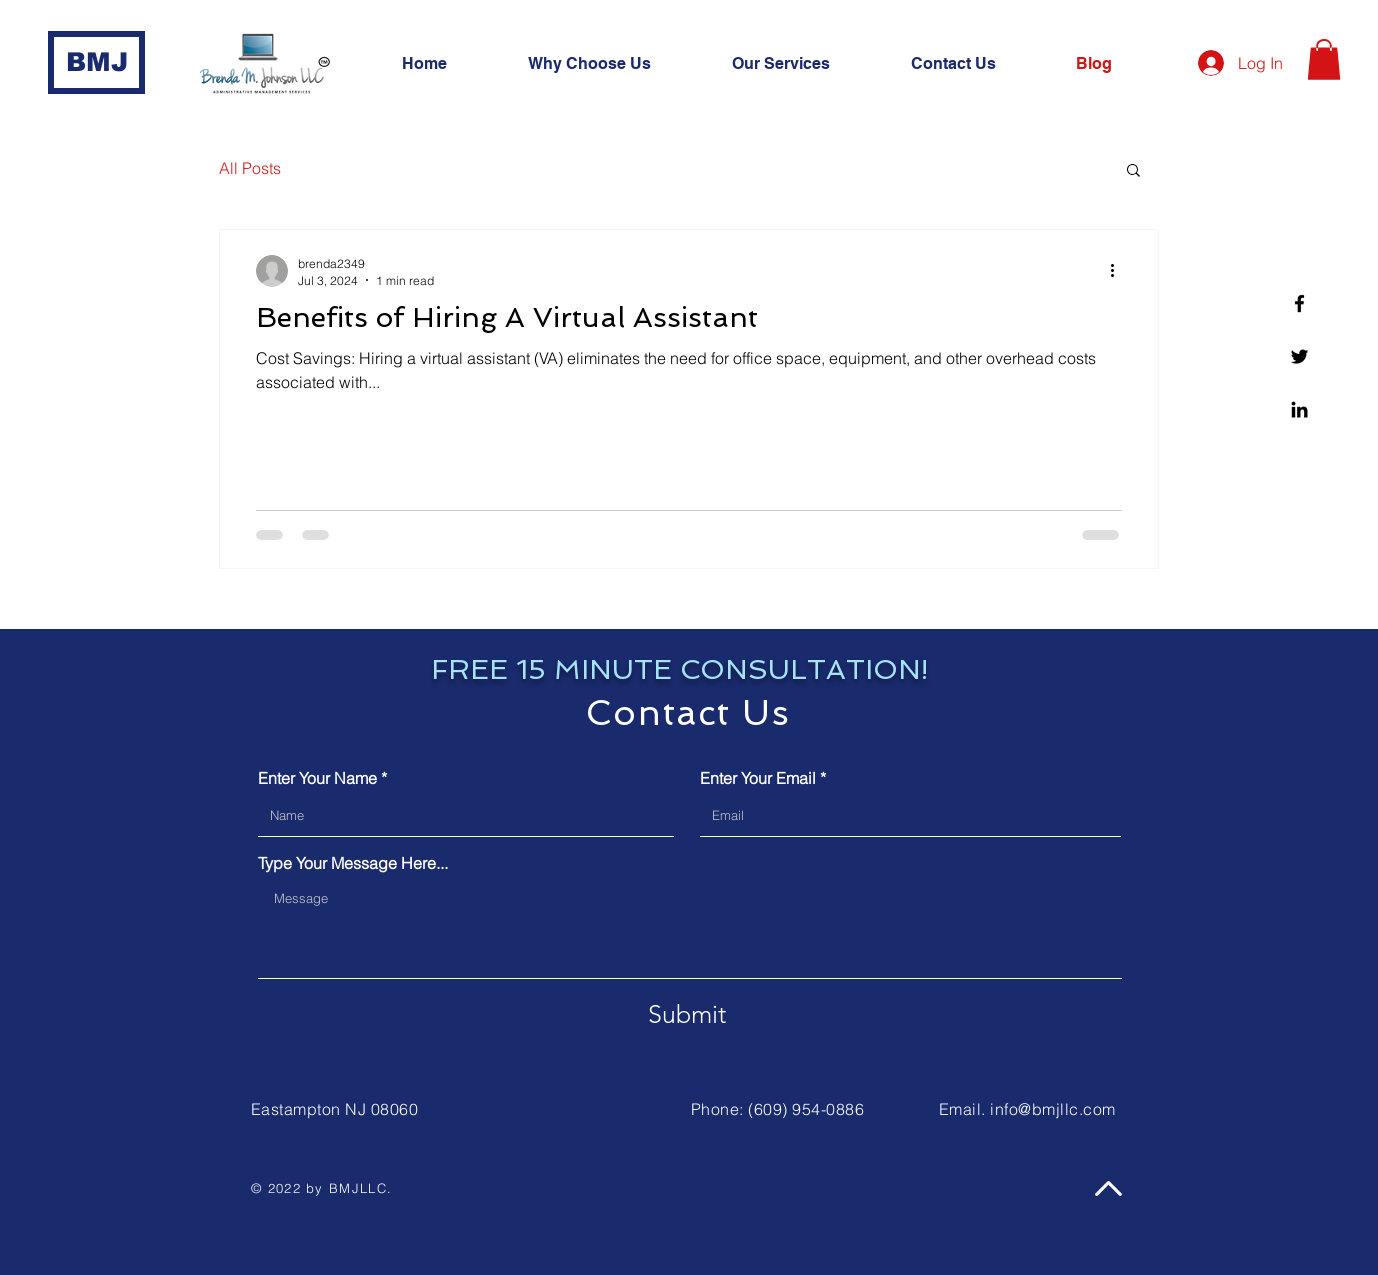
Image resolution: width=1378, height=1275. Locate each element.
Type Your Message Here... (353, 863)
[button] (806, 64)
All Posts (250, 168)
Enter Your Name (317, 778)
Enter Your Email (758, 778)
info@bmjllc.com (1052, 1109)
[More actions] (1119, 271)
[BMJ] (96, 62)
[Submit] (687, 1015)
